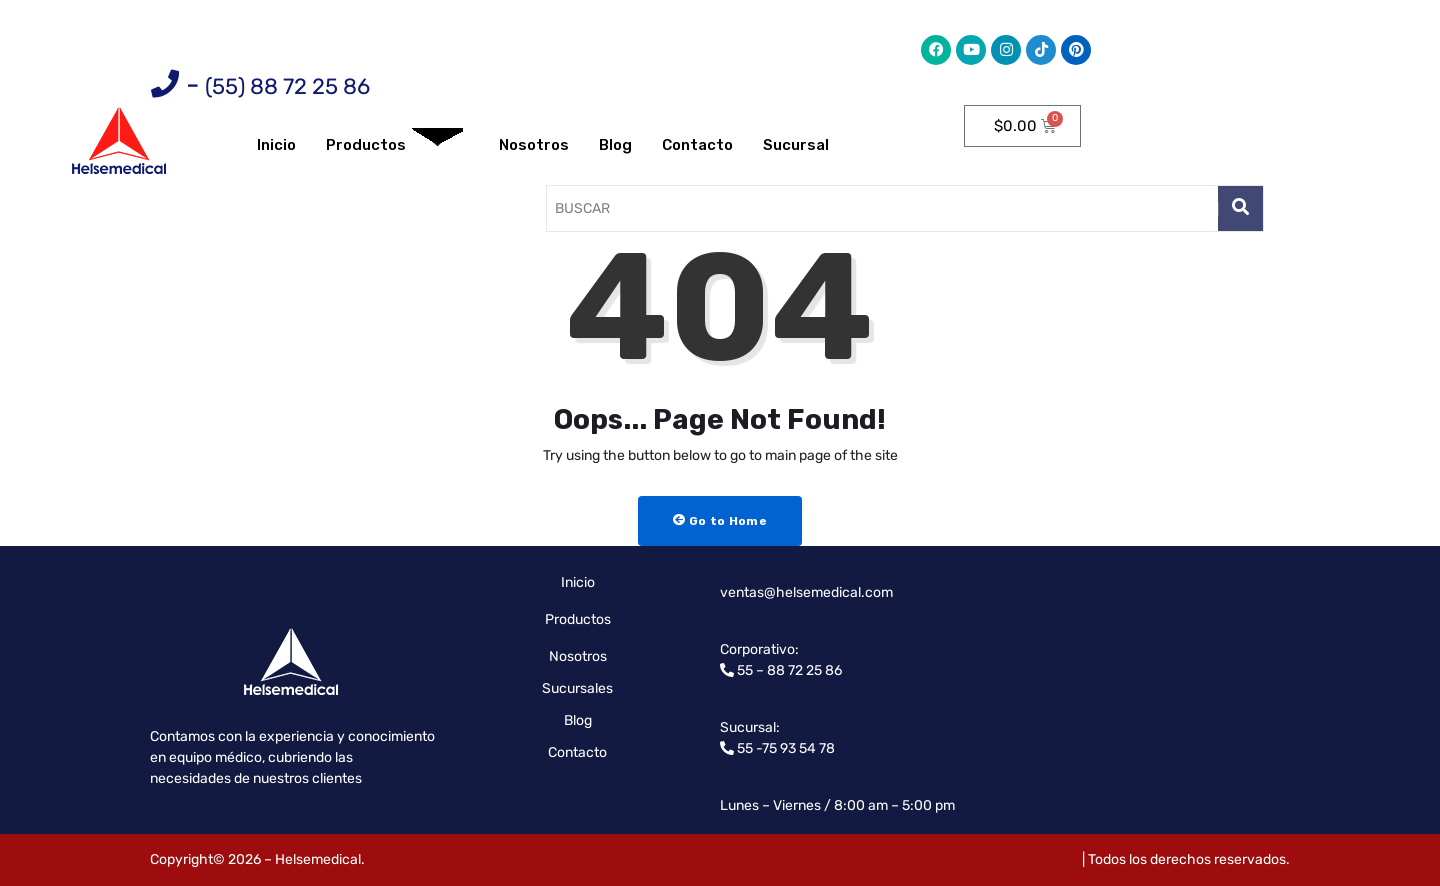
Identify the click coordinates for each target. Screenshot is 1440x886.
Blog (615, 145)
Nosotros (534, 145)
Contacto (697, 145)
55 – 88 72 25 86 (788, 670)
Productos (394, 145)
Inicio (276, 145)
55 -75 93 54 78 (784, 748)
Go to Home (720, 521)
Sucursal (796, 145)
